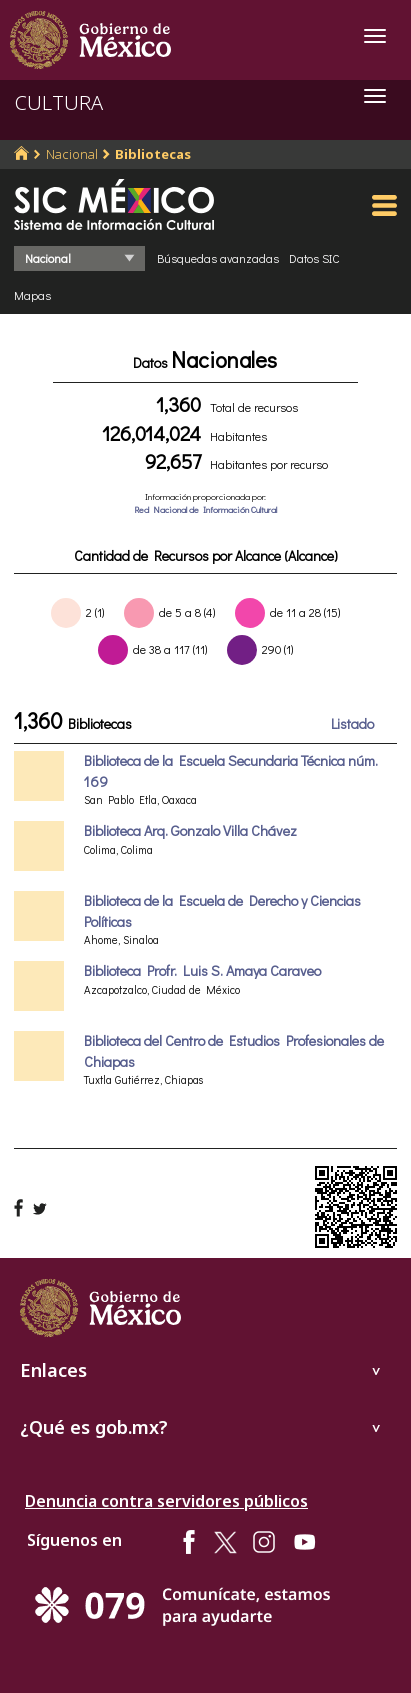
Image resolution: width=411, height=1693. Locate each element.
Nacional (72, 154)
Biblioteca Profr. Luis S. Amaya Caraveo (202, 970)
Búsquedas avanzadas (218, 258)
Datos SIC (314, 258)
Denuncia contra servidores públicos (166, 1501)
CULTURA (59, 102)
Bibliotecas (153, 154)
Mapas (32, 295)
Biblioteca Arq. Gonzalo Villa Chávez (190, 830)
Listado (352, 723)
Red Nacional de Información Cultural (205, 509)
